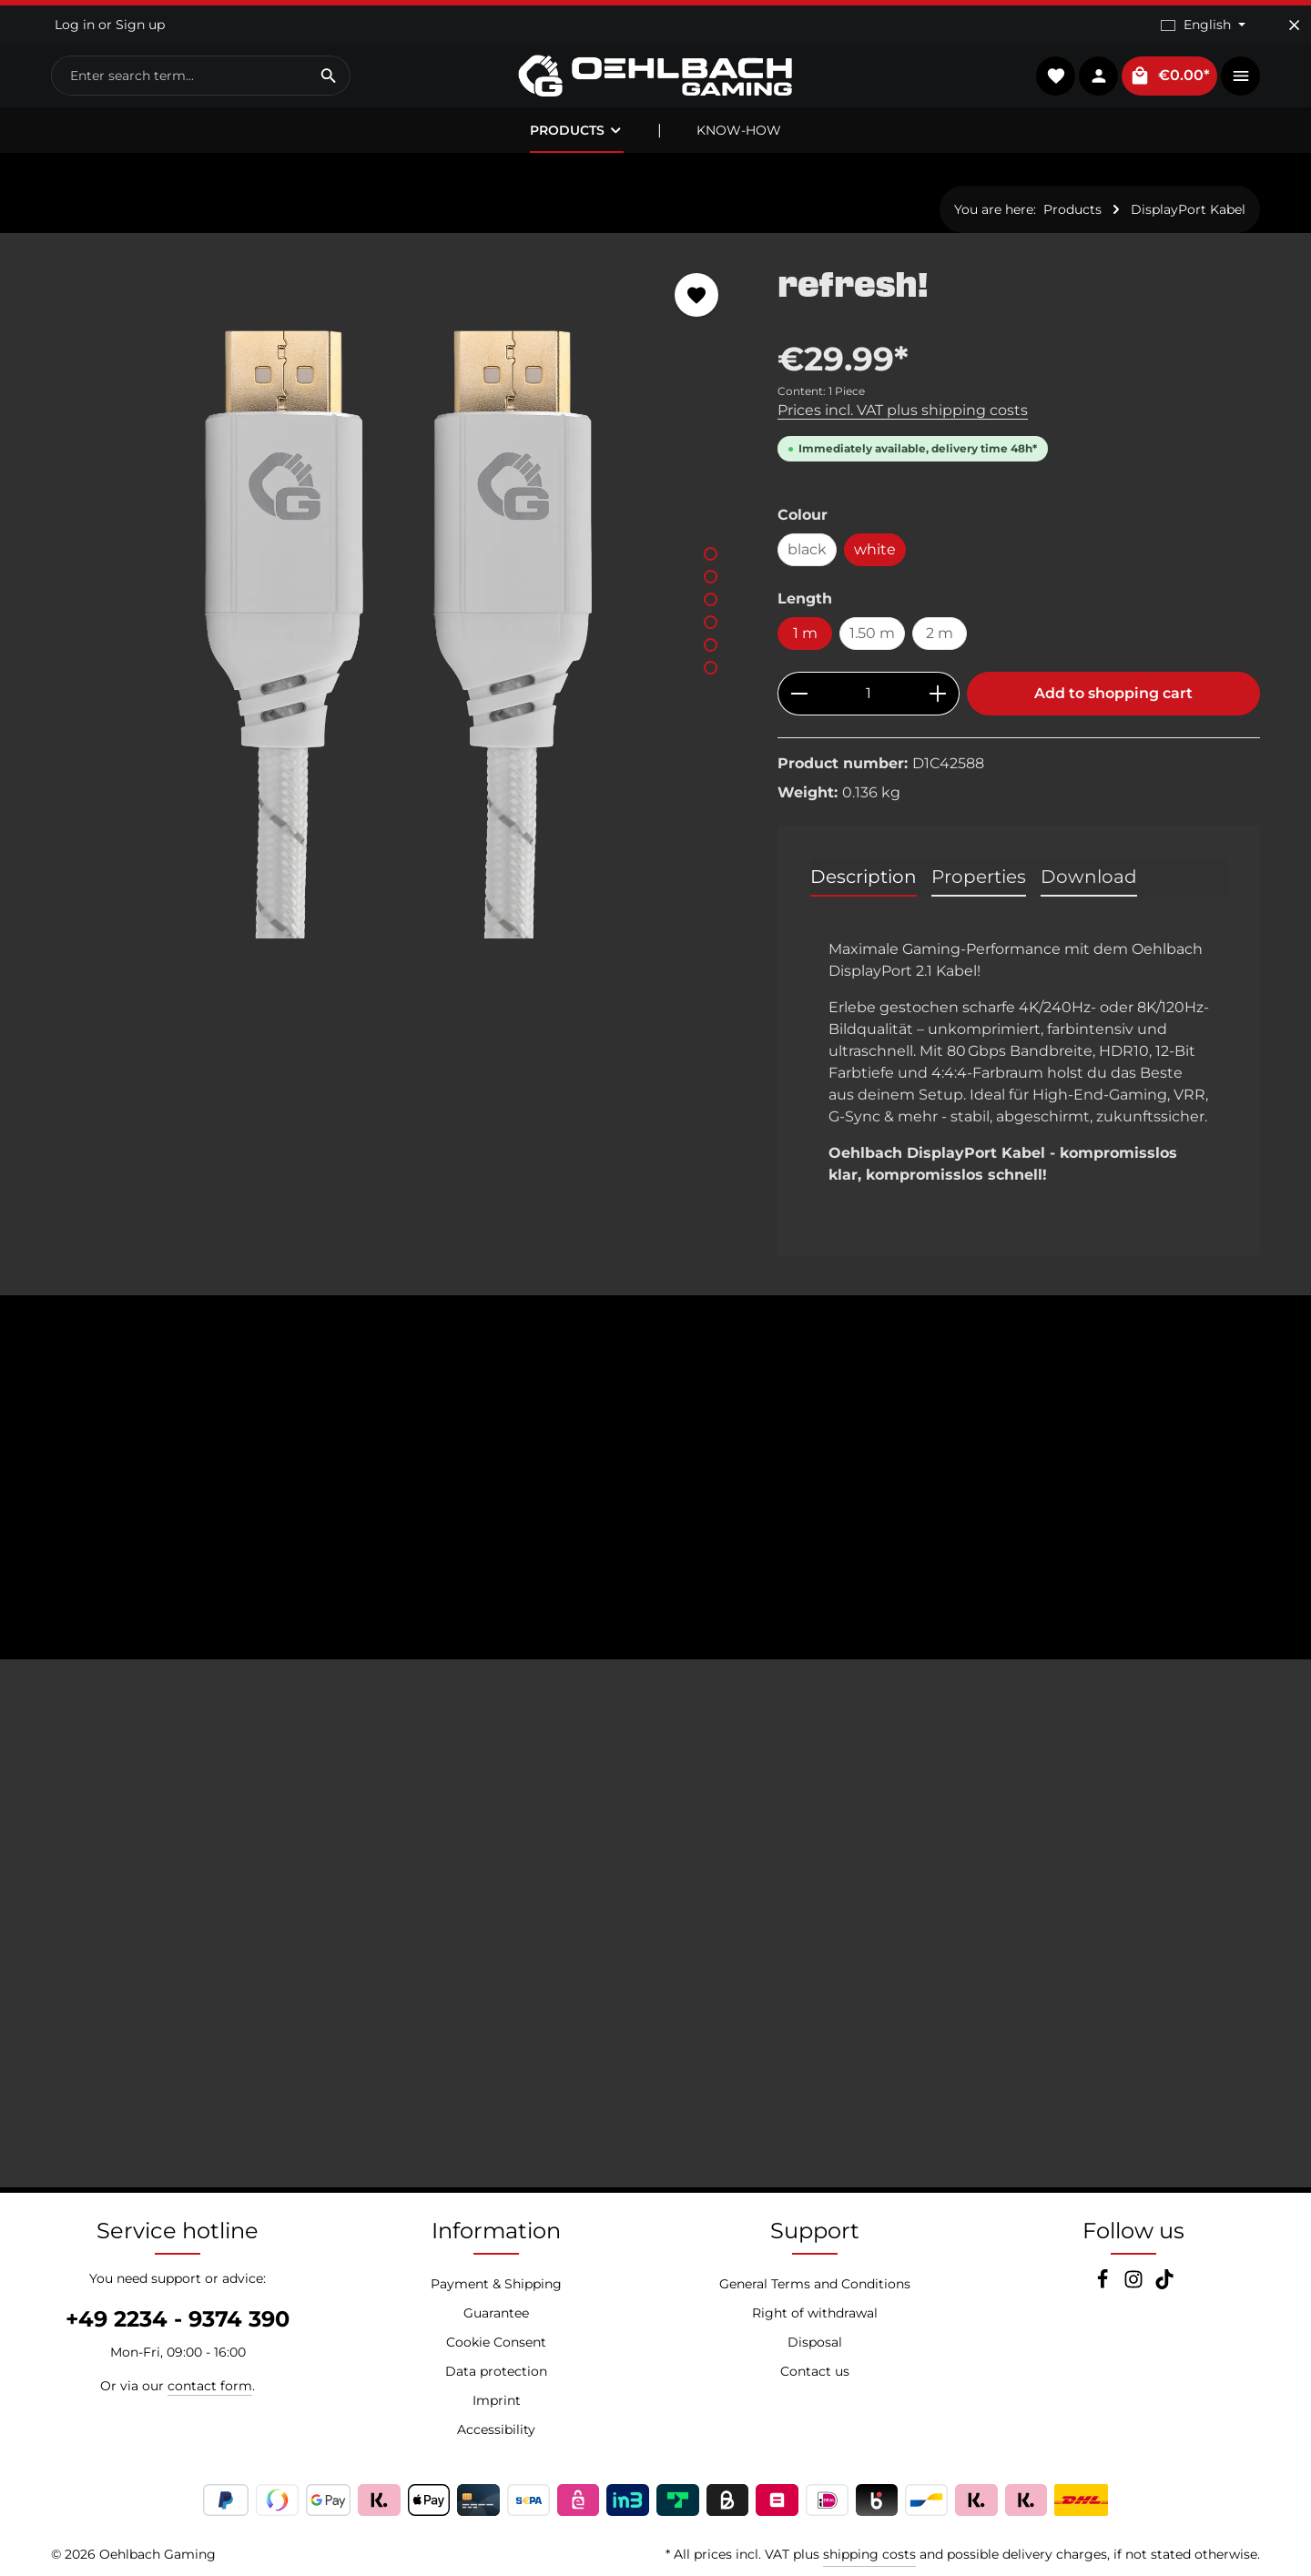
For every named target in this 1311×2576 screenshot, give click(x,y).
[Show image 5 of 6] (710, 645)
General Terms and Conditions (814, 2284)
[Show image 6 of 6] (710, 667)
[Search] (329, 76)
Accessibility (496, 2429)
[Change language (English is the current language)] (1203, 25)
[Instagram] (1135, 2285)
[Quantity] (868, 693)
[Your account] (1098, 76)
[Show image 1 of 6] (710, 554)
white (875, 549)
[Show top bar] (1240, 76)
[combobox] (180, 76)
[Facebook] (1104, 2285)
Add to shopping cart (1113, 693)
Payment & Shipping (496, 2284)
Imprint (497, 2400)
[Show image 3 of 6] (710, 599)
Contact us (814, 2371)
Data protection (496, 2371)
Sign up (140, 24)
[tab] (863, 877)
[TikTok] (1164, 2285)
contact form (210, 2386)
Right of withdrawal (815, 2313)
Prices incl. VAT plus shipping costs (902, 410)
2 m (939, 633)
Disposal (815, 2342)
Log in (75, 24)
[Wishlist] (1055, 76)
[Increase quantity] (938, 693)
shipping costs (869, 2554)
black (807, 549)
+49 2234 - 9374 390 (178, 2319)
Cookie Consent (496, 2342)
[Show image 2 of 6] (710, 576)
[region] (396, 595)
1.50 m (872, 633)
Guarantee (496, 2313)
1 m (805, 633)
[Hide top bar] (1294, 25)
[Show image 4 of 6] (710, 622)
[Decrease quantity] (798, 693)
